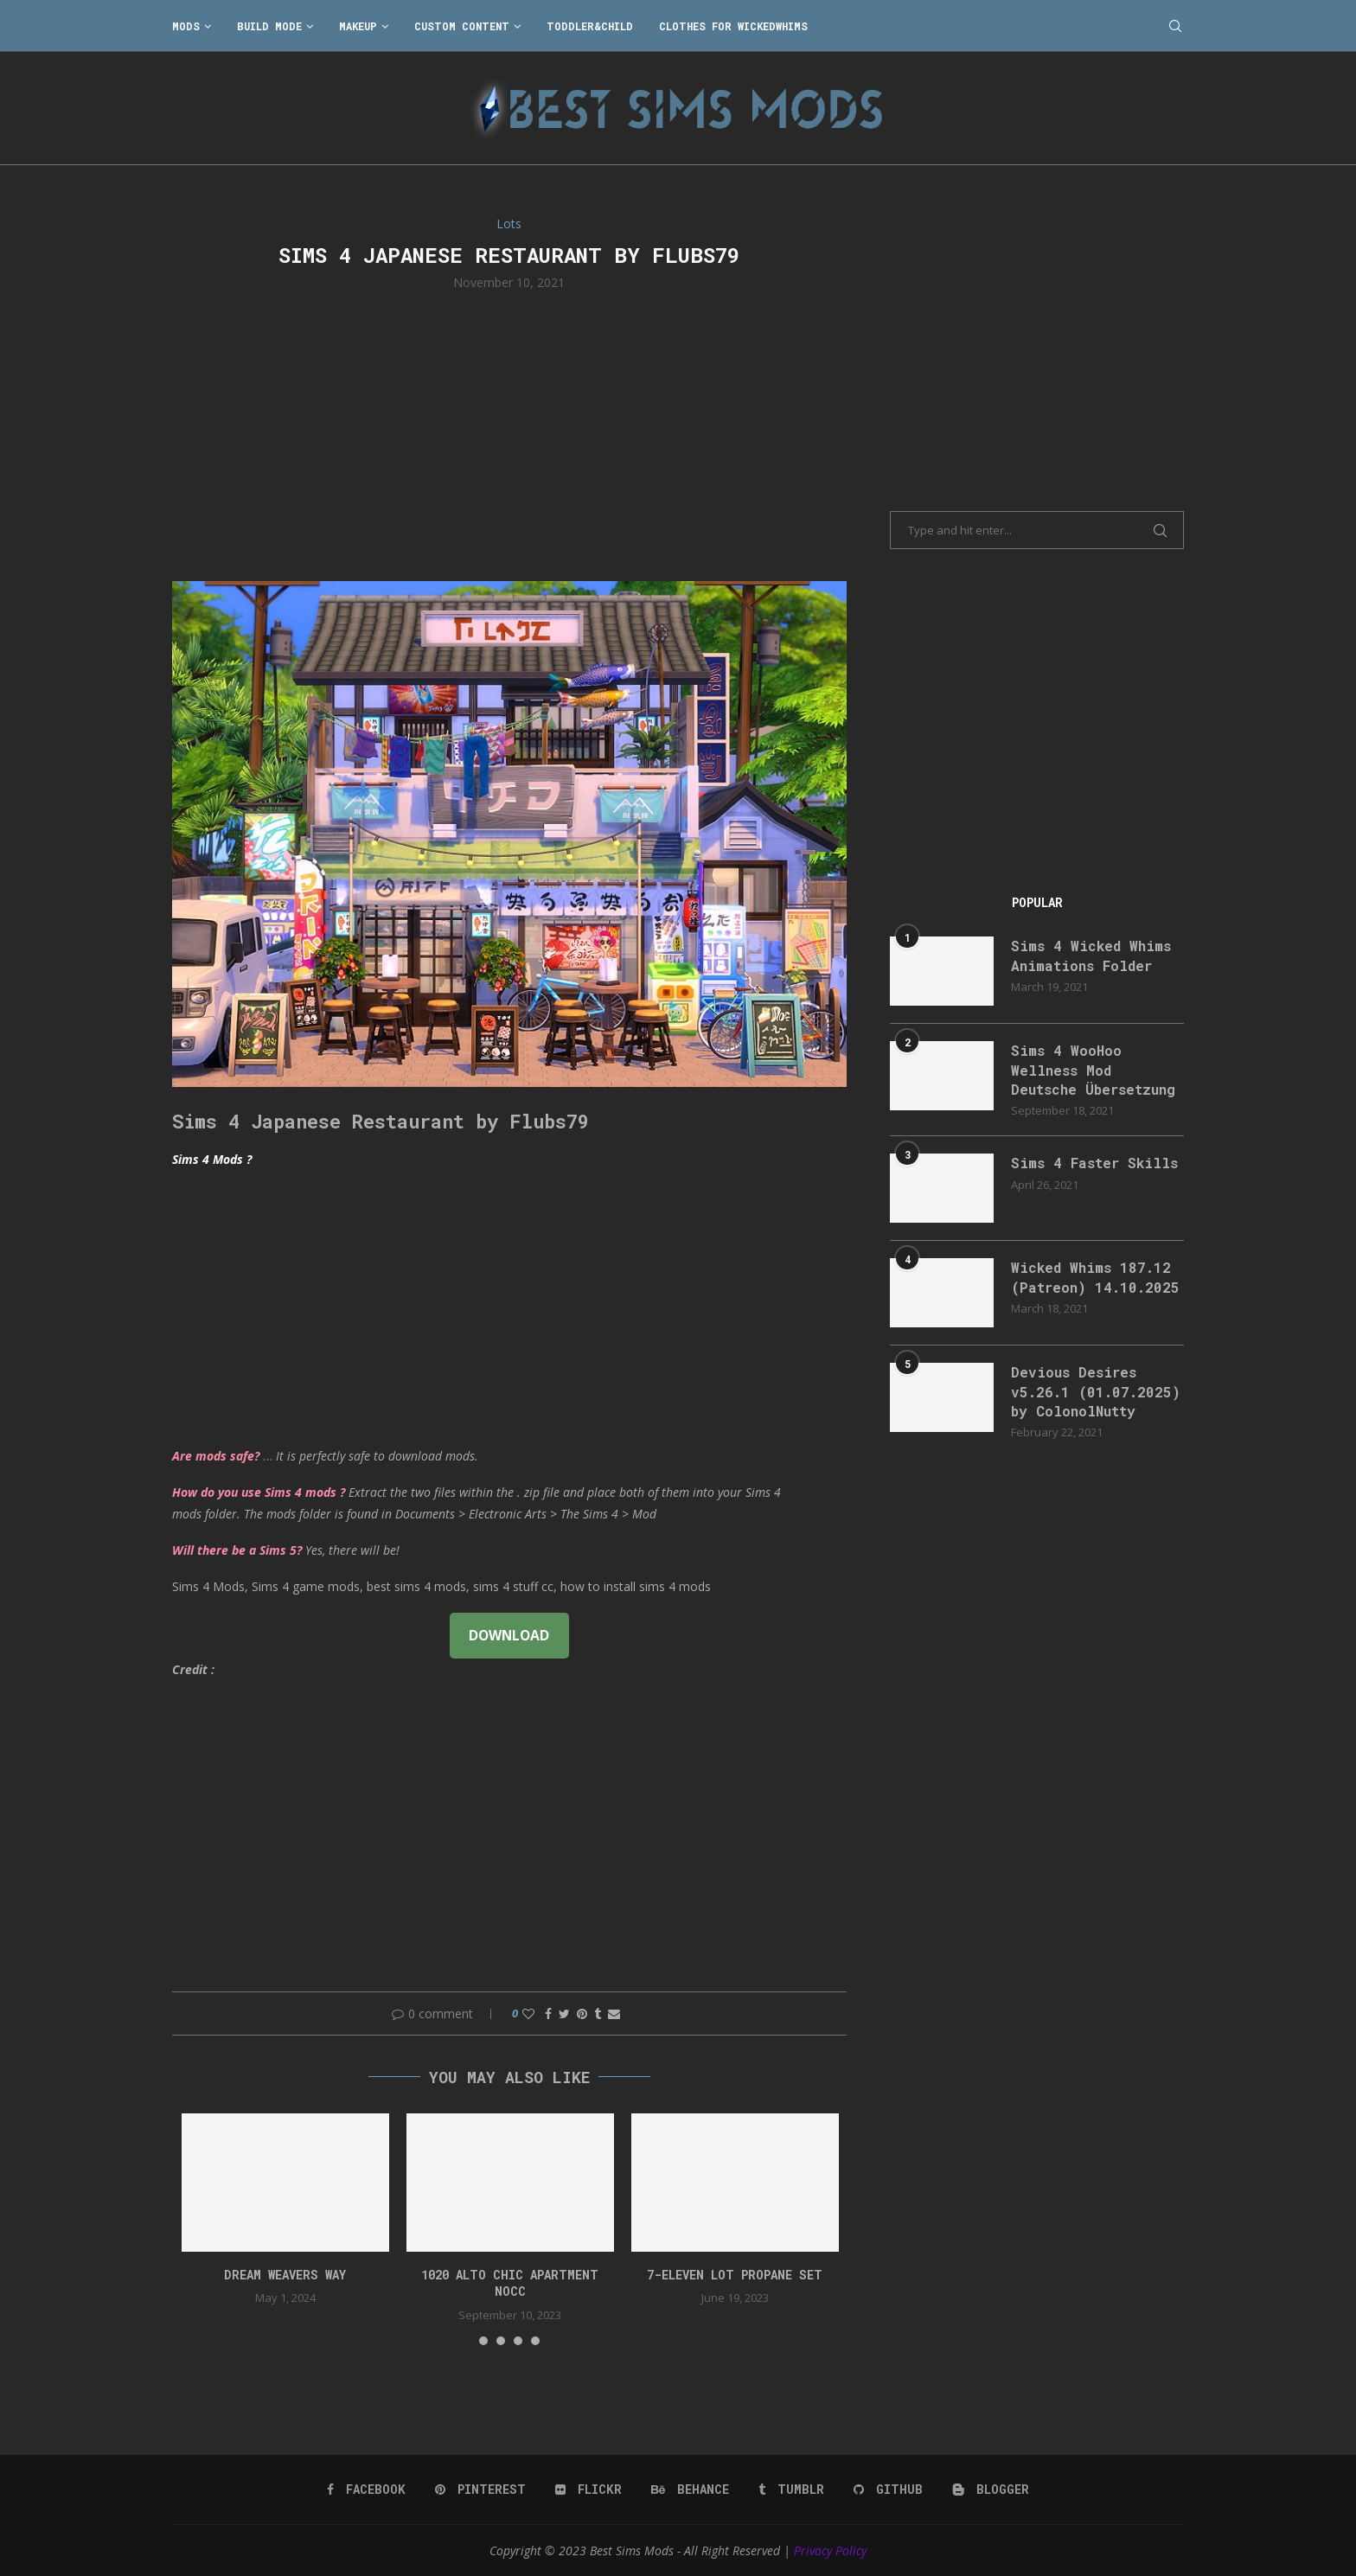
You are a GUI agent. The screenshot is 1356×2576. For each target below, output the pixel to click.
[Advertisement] (509, 434)
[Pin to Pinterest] (582, 2013)
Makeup (358, 26)
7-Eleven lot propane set (734, 2274)
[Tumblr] (791, 2489)
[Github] (888, 2489)
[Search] (1175, 26)
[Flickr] (588, 2489)
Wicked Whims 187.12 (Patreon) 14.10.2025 (1095, 1276)
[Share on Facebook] (548, 2013)
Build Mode (269, 26)
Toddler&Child (590, 26)
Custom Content (461, 26)
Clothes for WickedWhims (733, 26)
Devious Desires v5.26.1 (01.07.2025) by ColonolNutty (1095, 1391)
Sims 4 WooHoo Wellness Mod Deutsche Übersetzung (1093, 1069)
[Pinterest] (480, 2489)
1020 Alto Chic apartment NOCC (509, 2283)
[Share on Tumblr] (597, 2013)
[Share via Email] (614, 2013)
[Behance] (690, 2489)
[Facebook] (366, 2489)
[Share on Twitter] (564, 2013)
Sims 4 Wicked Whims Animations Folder (1091, 955)
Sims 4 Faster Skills (1094, 1163)
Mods (186, 26)
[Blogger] (990, 2489)
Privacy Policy (830, 2550)
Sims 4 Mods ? (212, 1159)
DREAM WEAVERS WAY (285, 2274)
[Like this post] (528, 2013)
